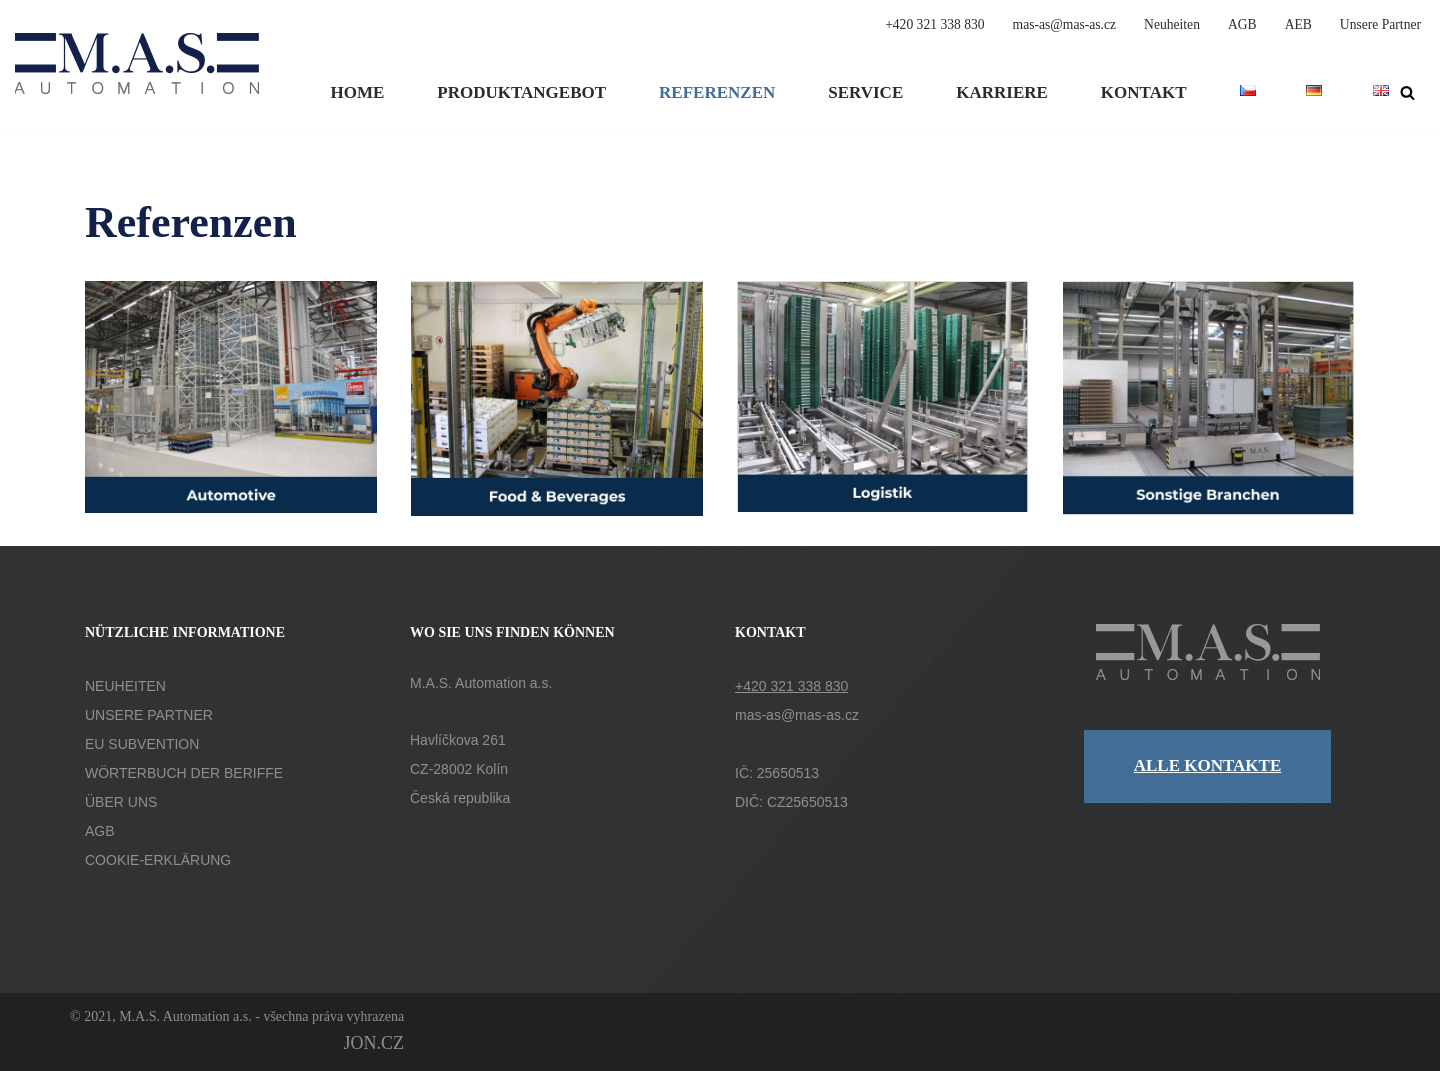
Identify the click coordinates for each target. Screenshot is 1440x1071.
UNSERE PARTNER (149, 715)
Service (865, 92)
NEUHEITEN (125, 686)
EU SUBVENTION (142, 744)
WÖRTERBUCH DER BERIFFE (184, 773)
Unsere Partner (1380, 24)
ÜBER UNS (121, 802)
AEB (1298, 24)
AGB (1242, 24)
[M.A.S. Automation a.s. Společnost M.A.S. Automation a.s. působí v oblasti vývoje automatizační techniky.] (137, 76)
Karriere (1002, 92)
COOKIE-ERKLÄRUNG (158, 860)
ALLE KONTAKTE (1208, 765)
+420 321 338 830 (934, 24)
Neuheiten (1172, 24)
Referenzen (717, 92)
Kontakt (1144, 92)
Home (357, 92)
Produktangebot (521, 92)
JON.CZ (374, 1043)
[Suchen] (1407, 92)
